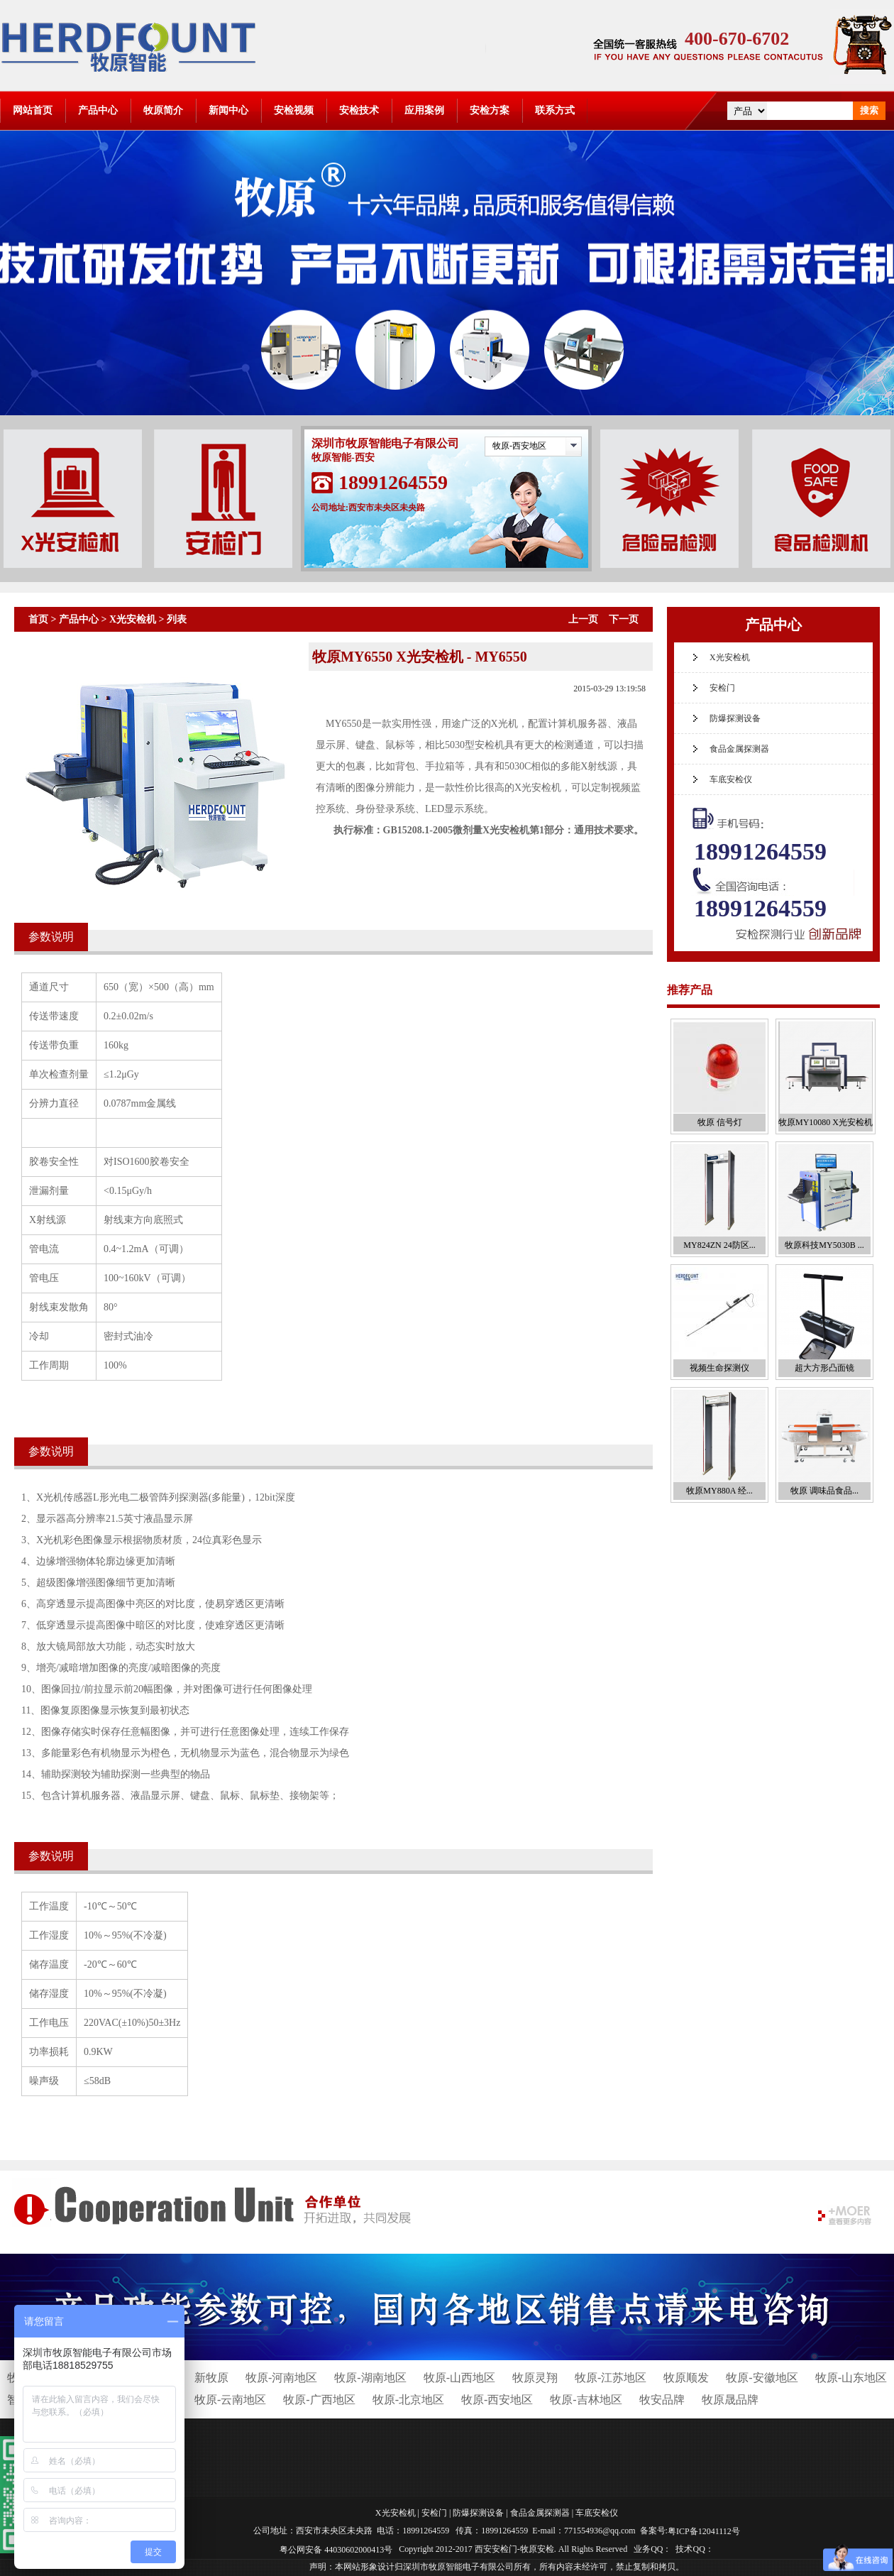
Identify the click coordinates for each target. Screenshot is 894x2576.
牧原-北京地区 (408, 2400)
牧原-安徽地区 (762, 2378)
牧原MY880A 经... (719, 1491)
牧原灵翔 (535, 2378)
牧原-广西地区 (319, 2400)
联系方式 (555, 110)
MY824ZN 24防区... (719, 1245)
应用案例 (424, 110)
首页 (38, 619)
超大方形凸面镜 (824, 1368)
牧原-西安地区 (519, 446)
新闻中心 (228, 110)
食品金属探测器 (739, 749)
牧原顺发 (686, 2378)
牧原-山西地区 (459, 2378)
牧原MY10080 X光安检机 (825, 1122)
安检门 (722, 688)
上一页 (583, 619)
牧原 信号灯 (719, 1122)
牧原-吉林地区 (586, 2400)
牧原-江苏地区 (610, 2378)
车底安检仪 (731, 779)
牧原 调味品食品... (824, 1491)
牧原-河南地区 (281, 2378)
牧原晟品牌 (730, 2400)
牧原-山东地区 (851, 2378)
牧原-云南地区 (230, 2400)
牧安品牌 (662, 2400)
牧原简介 (163, 110)
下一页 (624, 619)
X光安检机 (132, 619)
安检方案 (489, 110)
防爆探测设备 (735, 718)
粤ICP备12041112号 (704, 2531)
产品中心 (98, 110)
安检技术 (359, 110)
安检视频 (294, 110)
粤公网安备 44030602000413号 (336, 2549)
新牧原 (211, 2378)
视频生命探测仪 (719, 1368)
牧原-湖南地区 (370, 2378)
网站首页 (33, 110)
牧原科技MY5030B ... (824, 1245)
